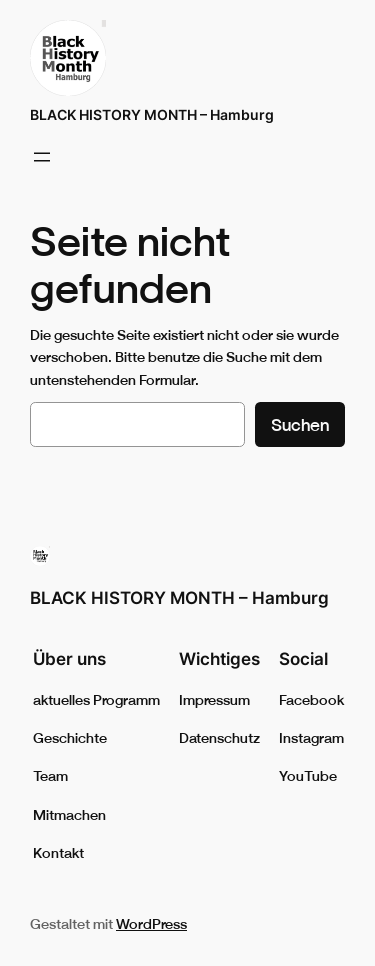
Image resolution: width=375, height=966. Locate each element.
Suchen (300, 425)
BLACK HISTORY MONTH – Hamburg (152, 114)
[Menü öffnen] (42, 157)
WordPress (151, 924)
